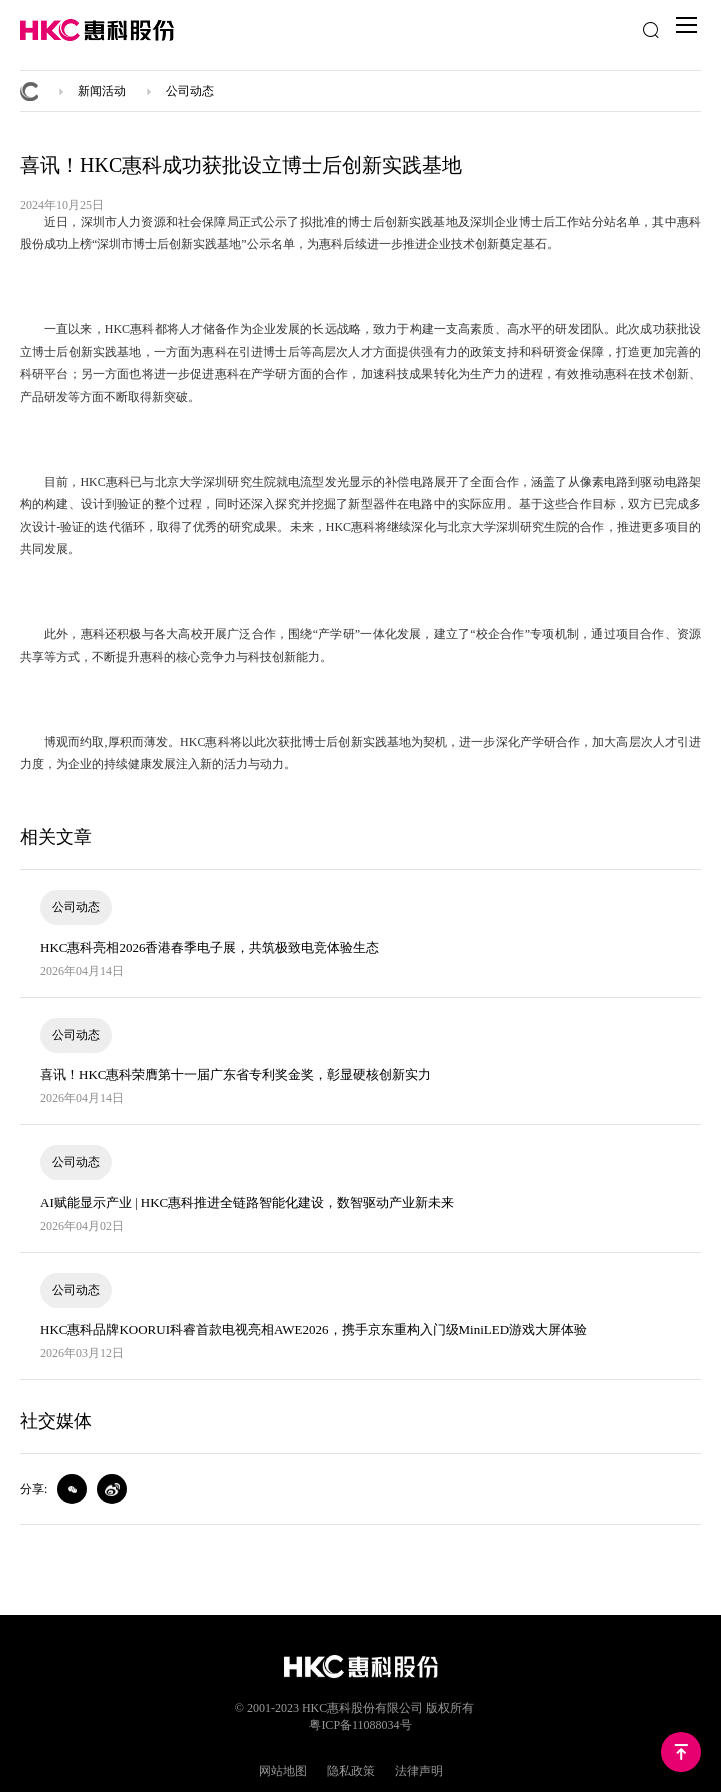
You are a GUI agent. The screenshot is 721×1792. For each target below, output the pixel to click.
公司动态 (190, 91)
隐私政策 (351, 1771)
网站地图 (283, 1771)
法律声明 (419, 1771)
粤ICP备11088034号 (360, 1725)
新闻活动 (102, 91)
